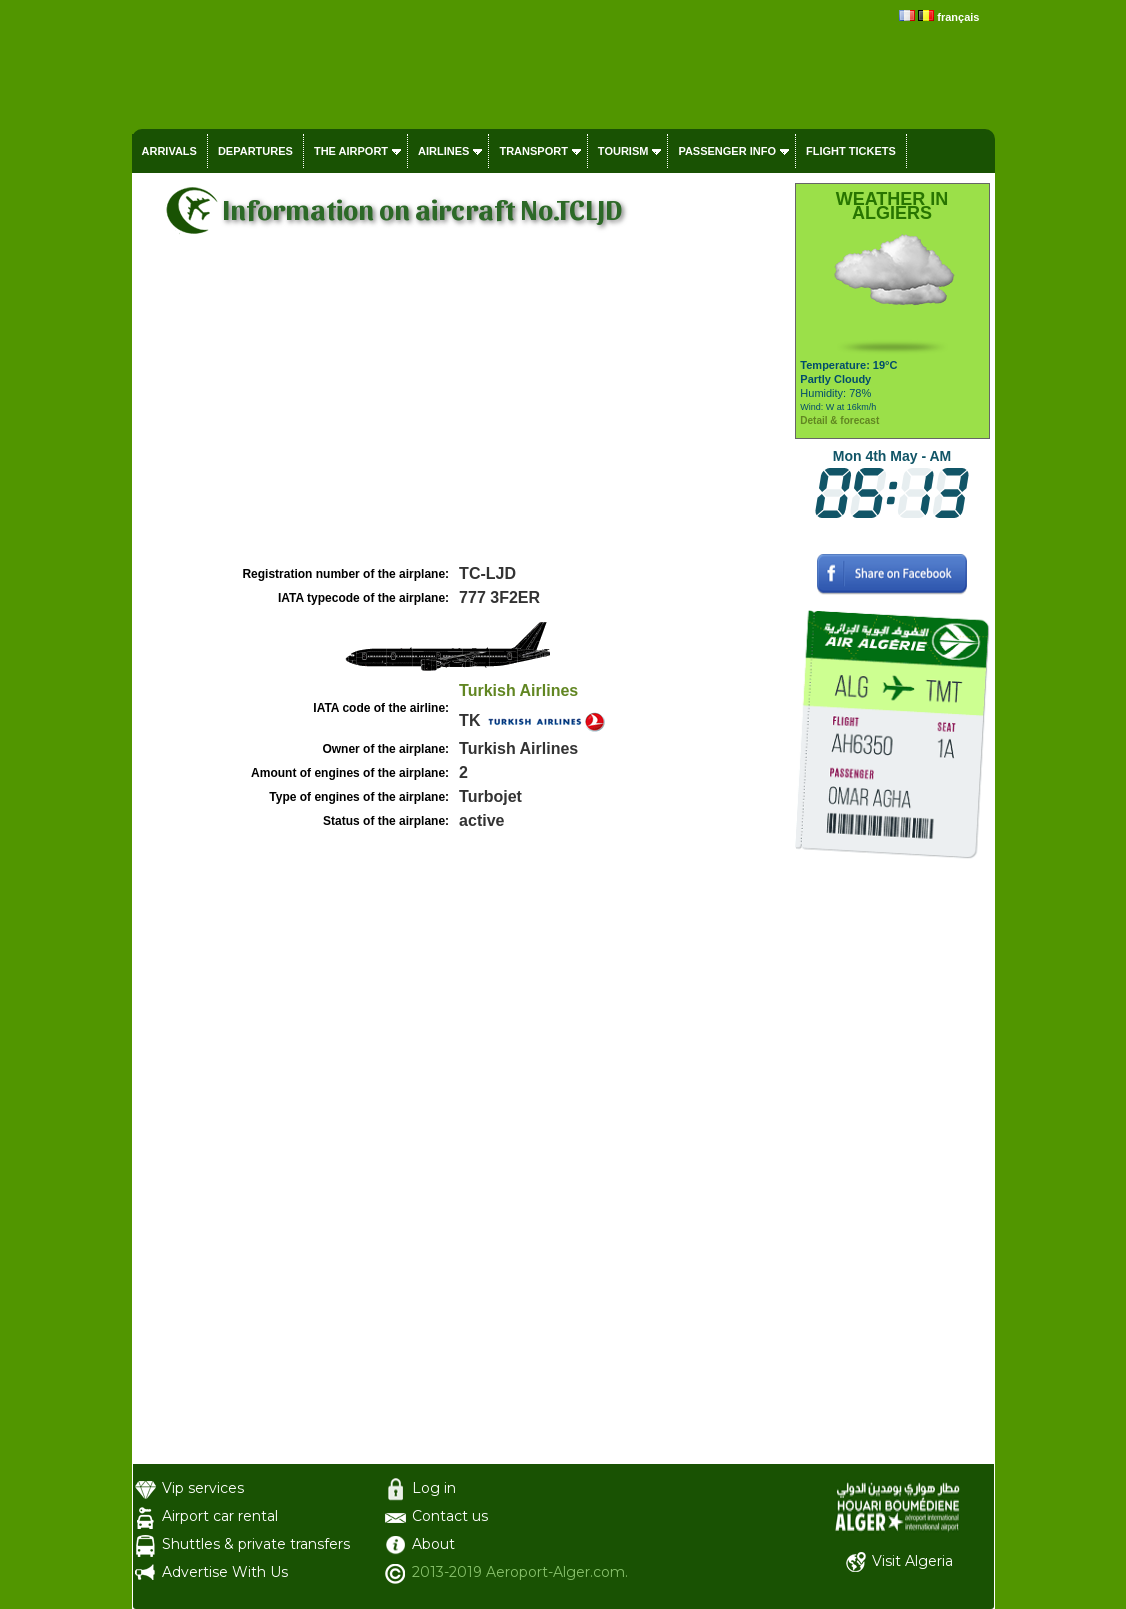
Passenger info (727, 151)
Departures (255, 151)
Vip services (203, 1488)
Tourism (623, 151)
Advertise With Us (225, 1572)
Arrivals (169, 151)
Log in (434, 1488)
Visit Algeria (912, 1561)
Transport (533, 151)
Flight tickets (851, 151)
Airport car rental (220, 1516)
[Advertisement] (461, 411)
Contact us (450, 1516)
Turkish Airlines (518, 690)
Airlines (443, 151)
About (433, 1544)
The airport (351, 151)
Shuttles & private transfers (256, 1544)
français (958, 17)
